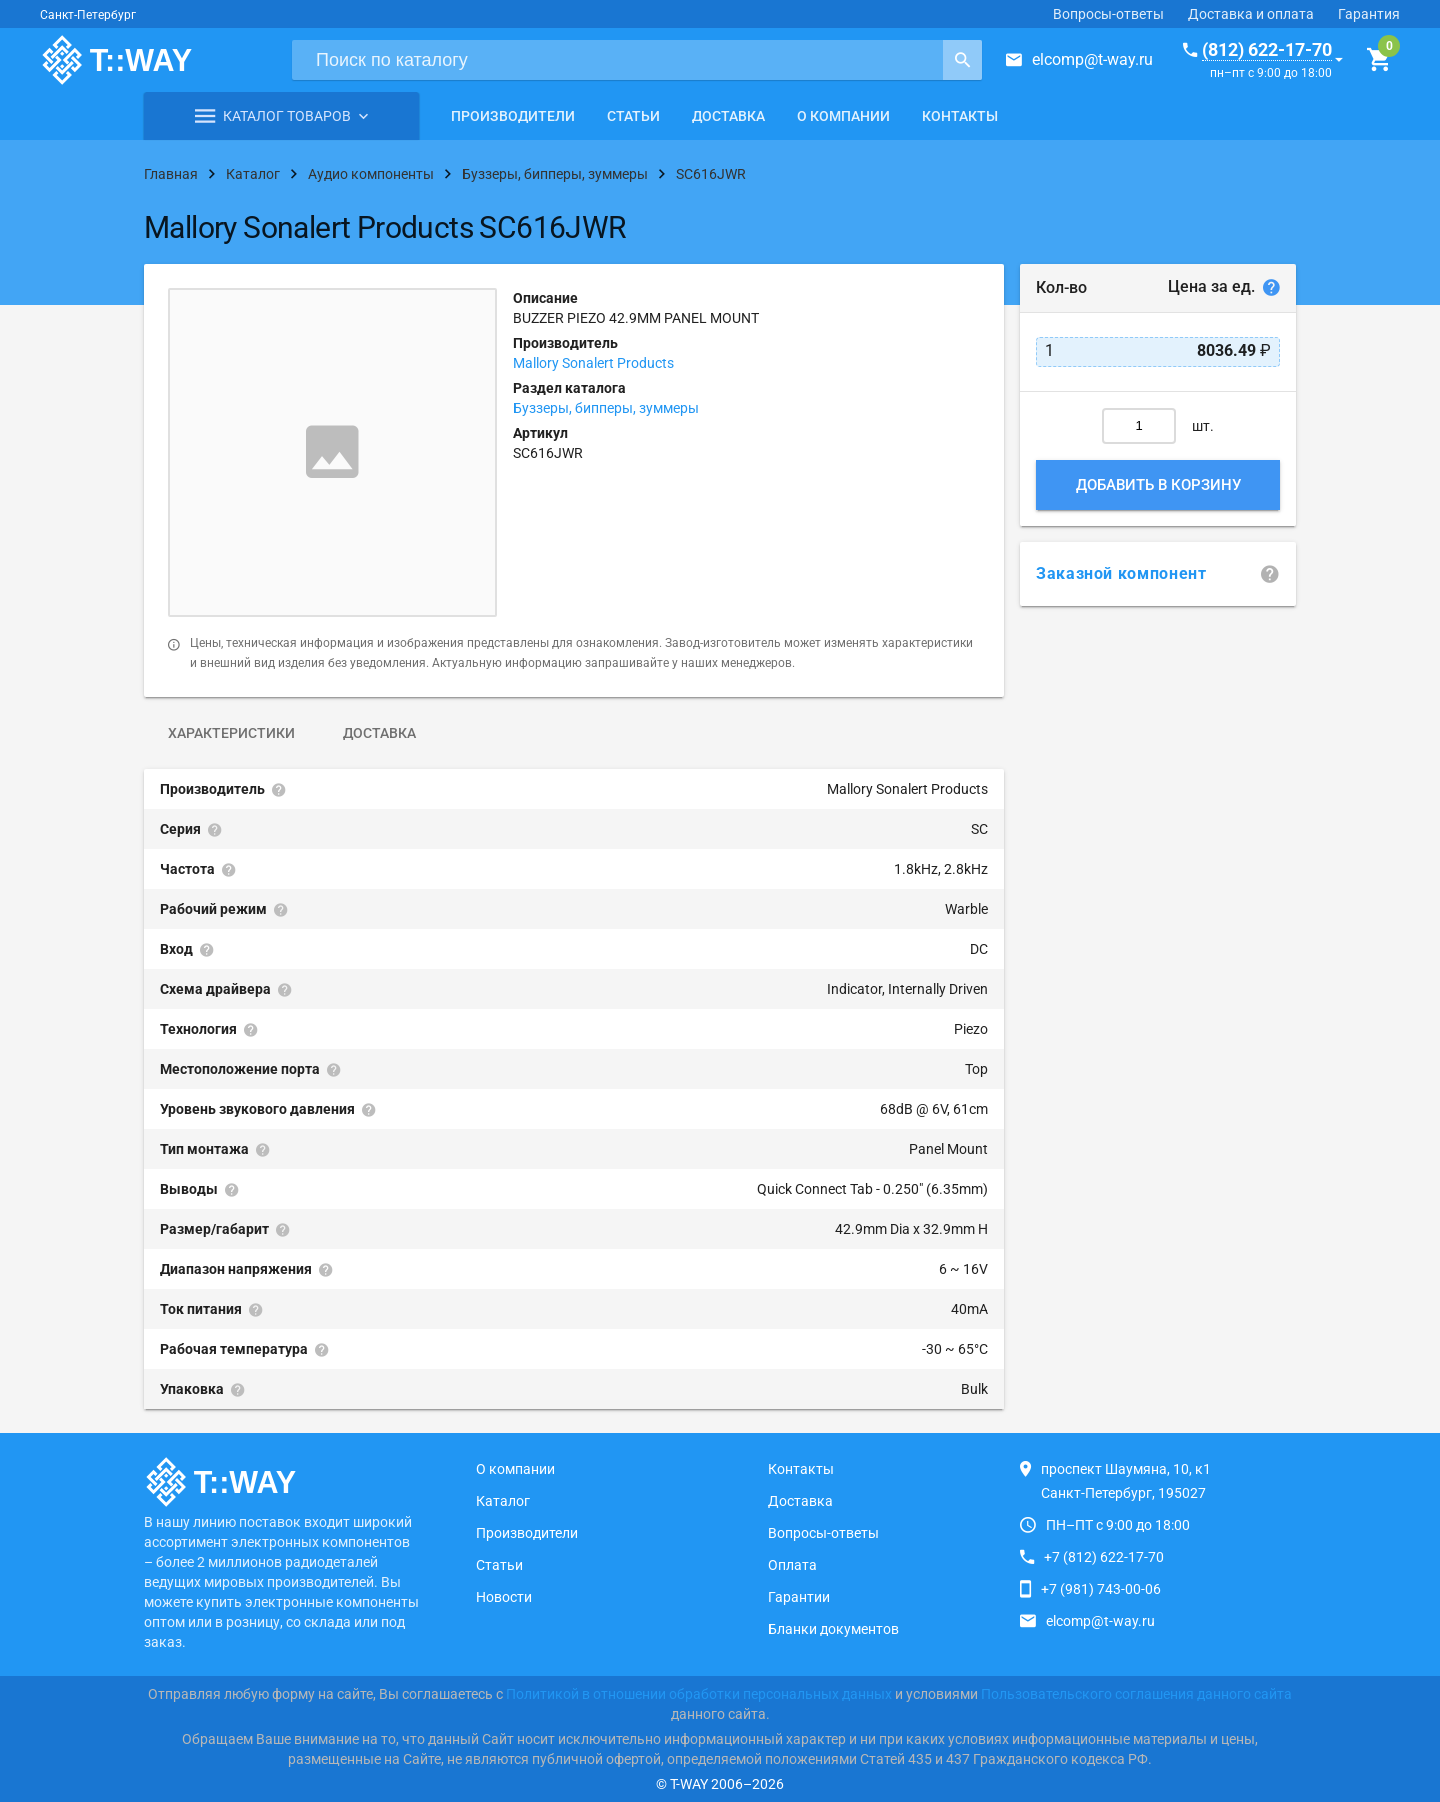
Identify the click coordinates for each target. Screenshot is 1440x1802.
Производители (513, 116)
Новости (504, 1597)
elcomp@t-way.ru (1092, 59)
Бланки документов (833, 1629)
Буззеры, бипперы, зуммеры (606, 408)
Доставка (728, 116)
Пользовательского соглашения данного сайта (1136, 1694)
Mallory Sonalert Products (593, 363)
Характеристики (231, 733)
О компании (843, 116)
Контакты (960, 116)
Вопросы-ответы (1108, 14)
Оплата (792, 1565)
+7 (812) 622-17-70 (1104, 1557)
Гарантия (1369, 14)
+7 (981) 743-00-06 (1101, 1589)
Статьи (633, 116)
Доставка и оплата (1251, 14)
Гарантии (799, 1597)
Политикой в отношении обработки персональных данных (699, 1694)
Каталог (503, 1501)
